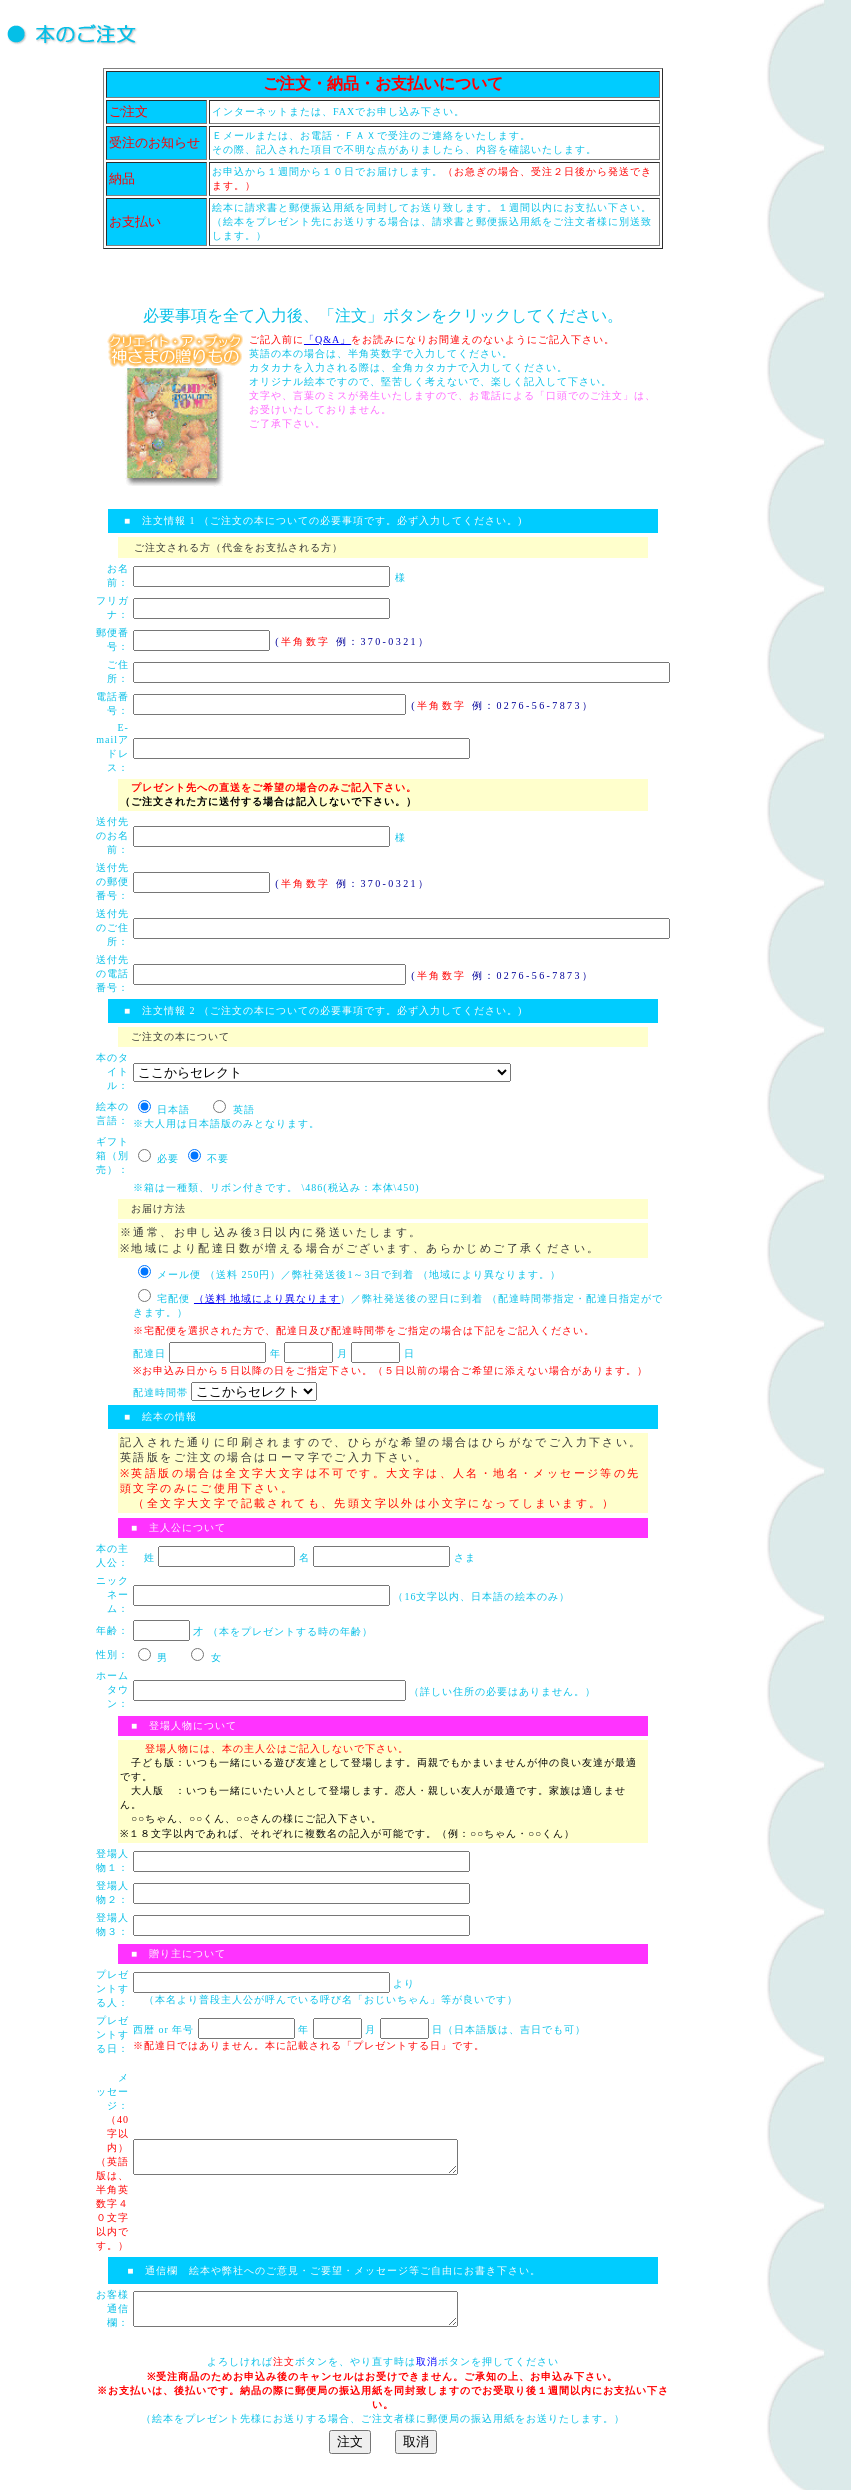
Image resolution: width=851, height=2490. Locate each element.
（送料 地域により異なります (267, 1298)
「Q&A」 (327, 339)
